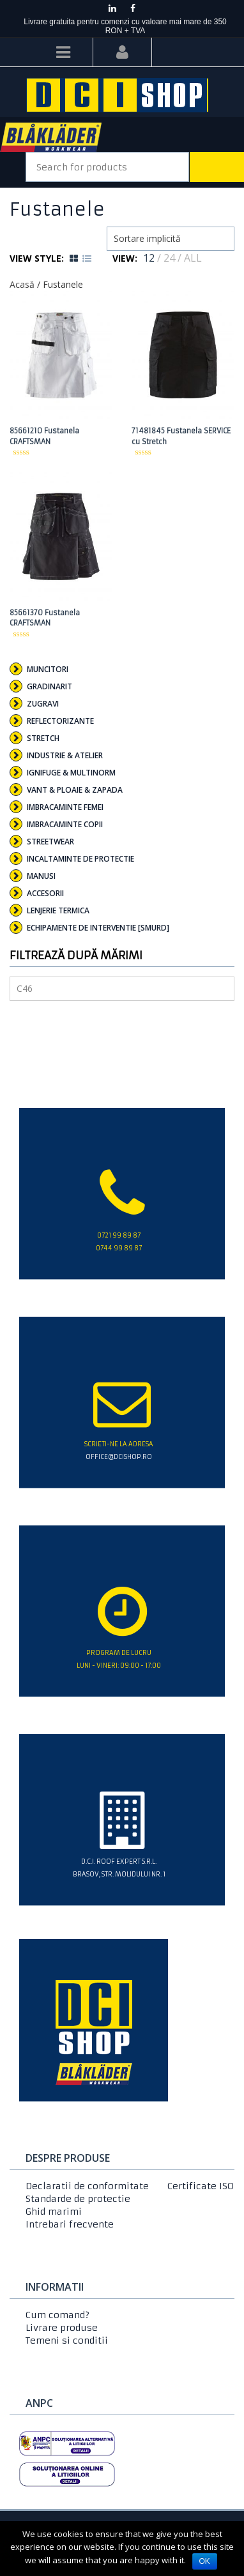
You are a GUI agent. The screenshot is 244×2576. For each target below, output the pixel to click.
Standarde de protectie (78, 2199)
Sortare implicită (147, 238)
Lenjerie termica (58, 910)
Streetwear (50, 841)
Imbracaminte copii (65, 824)
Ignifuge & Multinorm (71, 772)
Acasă (22, 284)
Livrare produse (62, 2327)
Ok (204, 2561)
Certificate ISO (200, 2186)
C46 (25, 988)
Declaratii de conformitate (87, 2186)
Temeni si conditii (67, 2340)
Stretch (43, 738)
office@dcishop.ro (119, 1457)
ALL (193, 258)
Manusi (41, 876)
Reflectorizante (60, 720)
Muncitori (47, 669)
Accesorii (45, 893)
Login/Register (122, 52)
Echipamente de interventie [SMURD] (98, 927)
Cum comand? (57, 2315)
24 (169, 258)
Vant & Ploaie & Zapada (75, 789)
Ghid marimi (54, 2211)
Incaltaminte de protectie (80, 858)
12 (149, 258)
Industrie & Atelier (65, 755)
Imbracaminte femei (65, 807)
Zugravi (43, 703)
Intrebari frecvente (70, 2224)
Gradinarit (49, 686)
